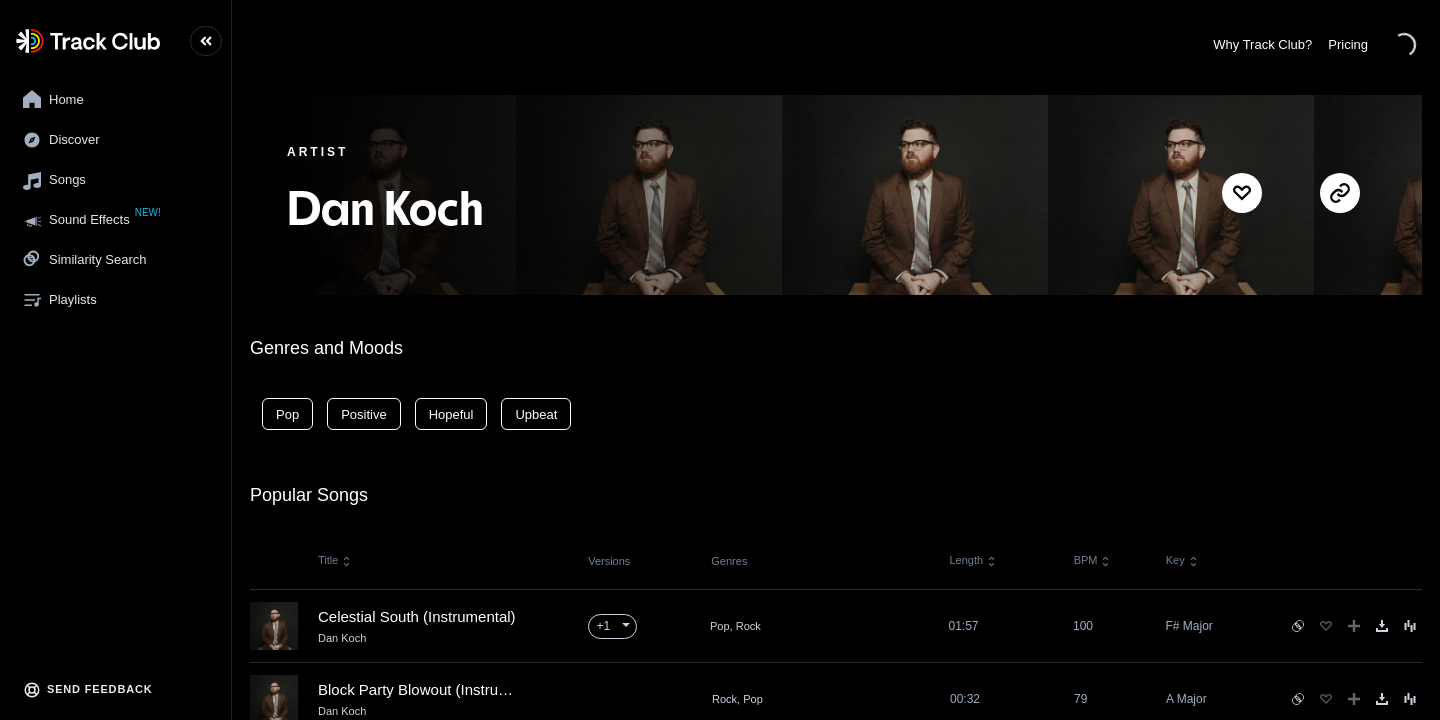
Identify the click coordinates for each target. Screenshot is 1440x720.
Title (335, 560)
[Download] (1382, 626)
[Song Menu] (1410, 626)
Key (1182, 560)
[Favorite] (1326, 626)
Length (973, 560)
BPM (1092, 560)
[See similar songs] (1298, 626)
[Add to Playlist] (1354, 626)
